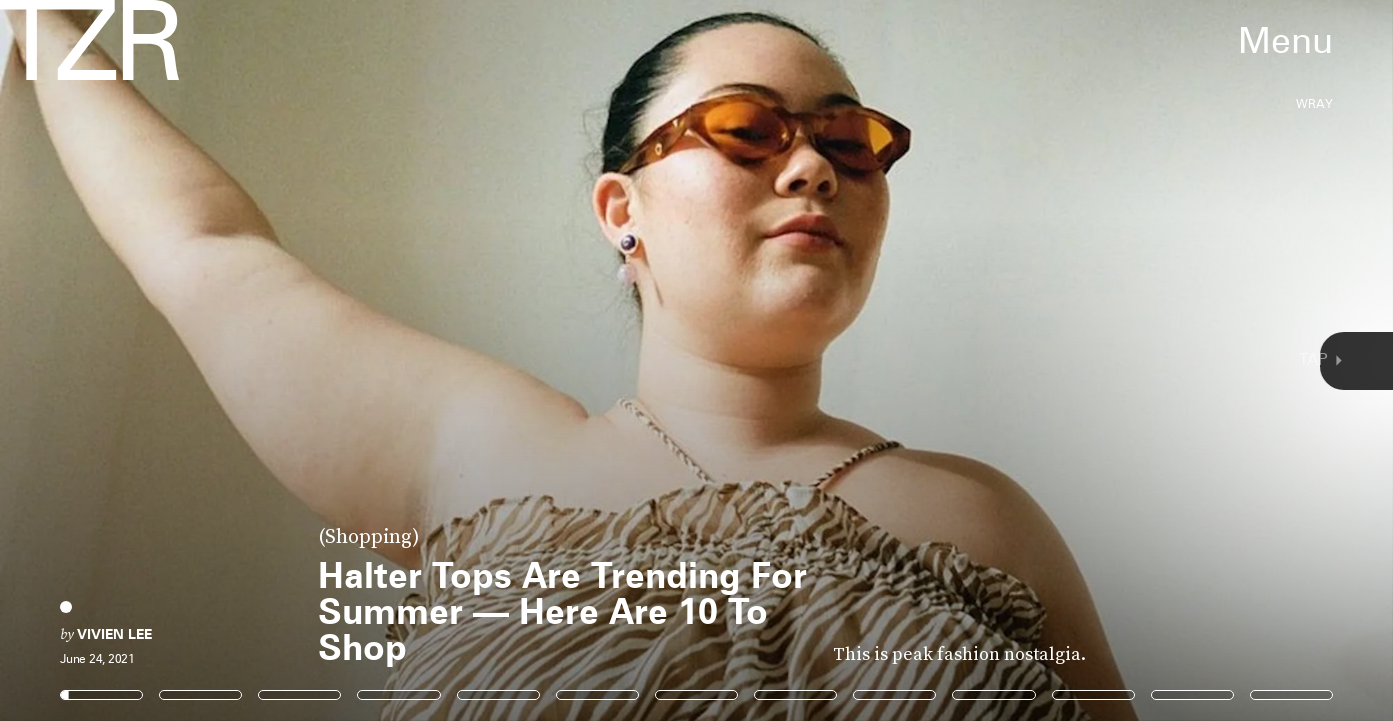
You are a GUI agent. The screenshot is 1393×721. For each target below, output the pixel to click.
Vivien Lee (114, 634)
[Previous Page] (230, 360)
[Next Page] (926, 360)
